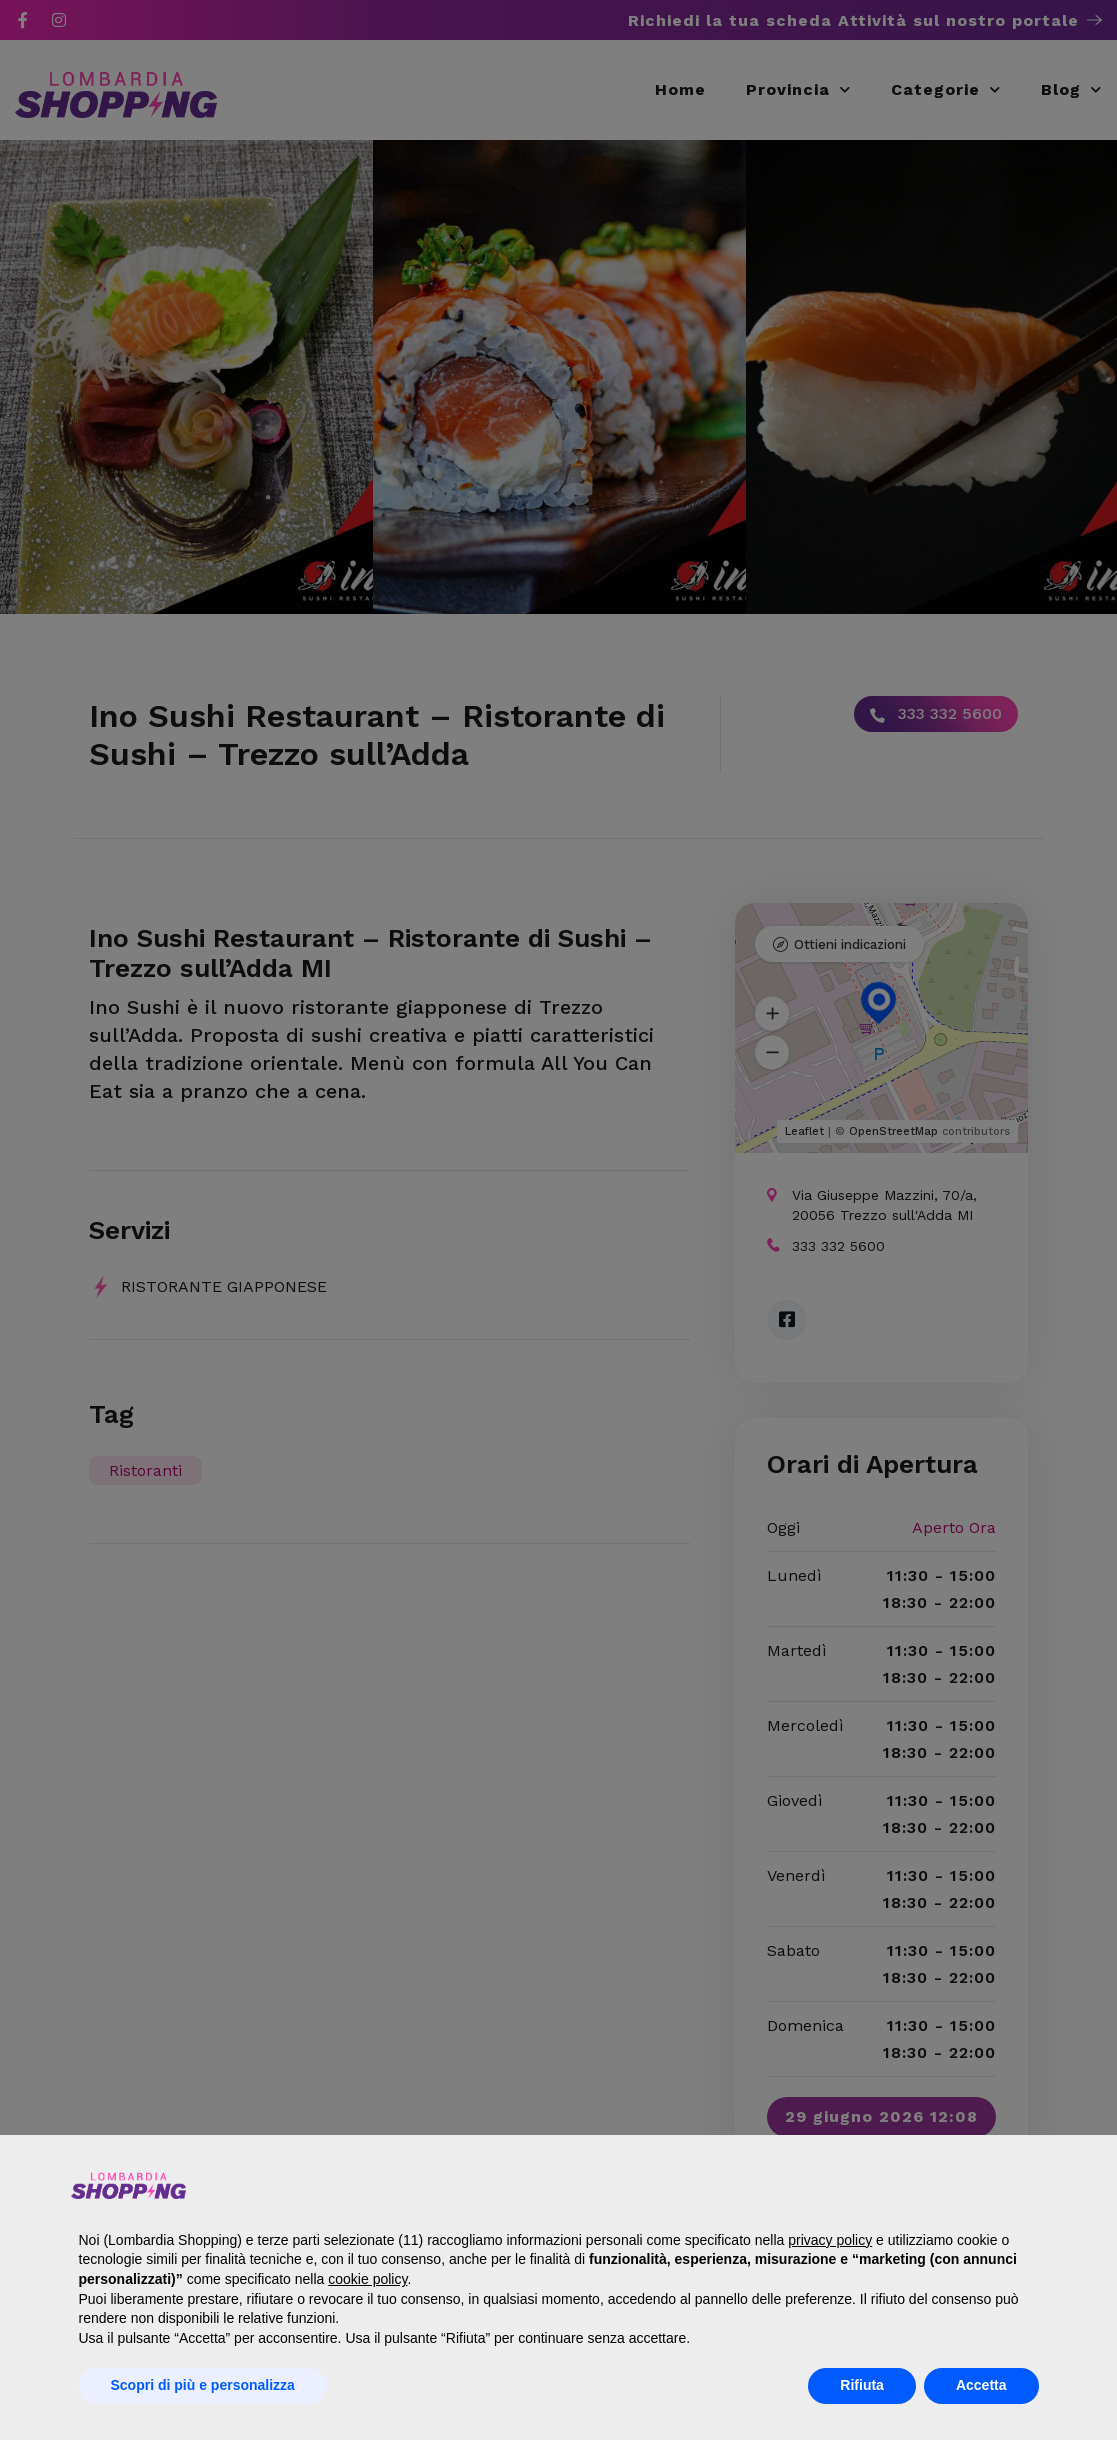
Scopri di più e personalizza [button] (203, 2385)
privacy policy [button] (830, 2240)
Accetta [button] (981, 2385)
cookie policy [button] (367, 2279)
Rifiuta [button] (862, 2385)
